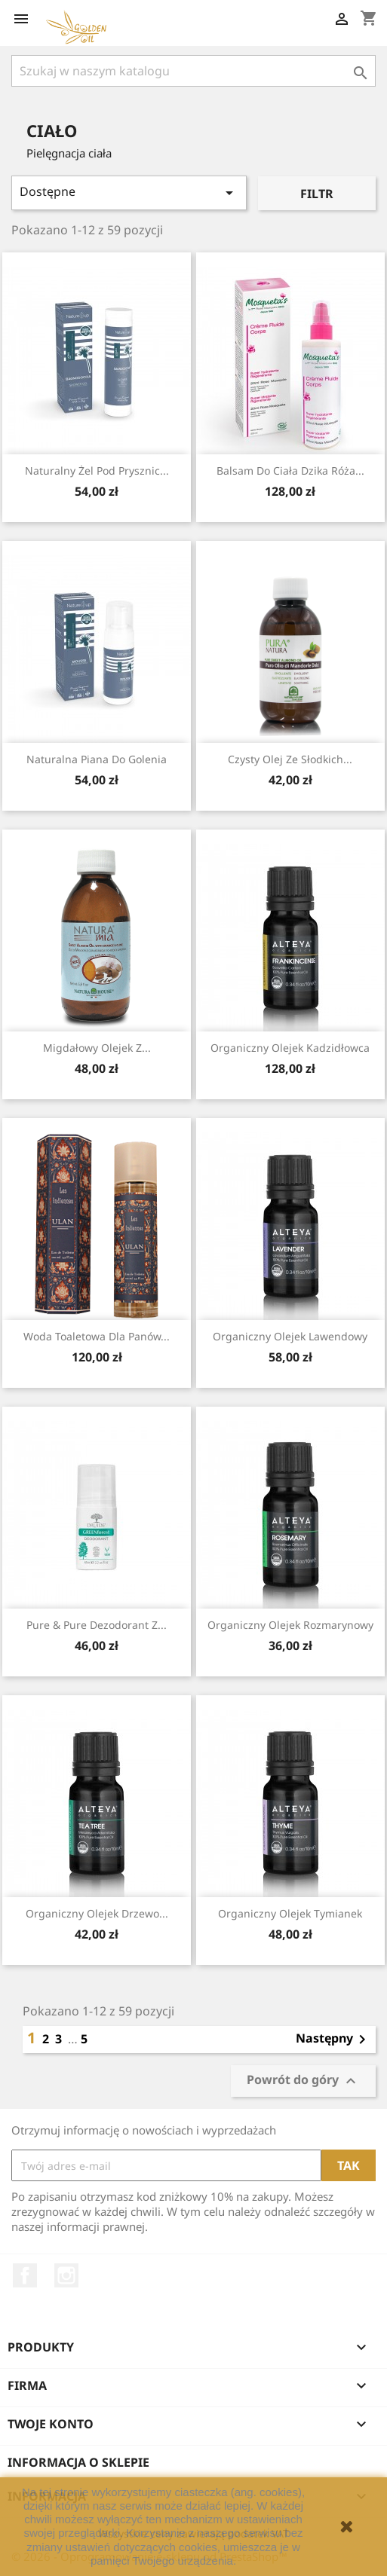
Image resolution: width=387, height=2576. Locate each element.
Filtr (316, 193)
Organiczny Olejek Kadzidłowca (290, 1047)
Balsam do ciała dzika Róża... (290, 470)
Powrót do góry (303, 2081)
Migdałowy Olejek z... (97, 1047)
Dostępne (129, 192)
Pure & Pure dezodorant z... (96, 1625)
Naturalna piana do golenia (96, 759)
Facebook (25, 2275)
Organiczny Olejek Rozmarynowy (290, 1625)
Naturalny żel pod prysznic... (97, 470)
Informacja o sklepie (78, 2462)
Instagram (66, 2275)
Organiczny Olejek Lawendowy (290, 1336)
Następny (333, 2040)
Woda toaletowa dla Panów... (96, 1336)
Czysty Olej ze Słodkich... (290, 759)
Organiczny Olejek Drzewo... (97, 1913)
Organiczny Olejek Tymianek (290, 1913)
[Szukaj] (193, 71)
